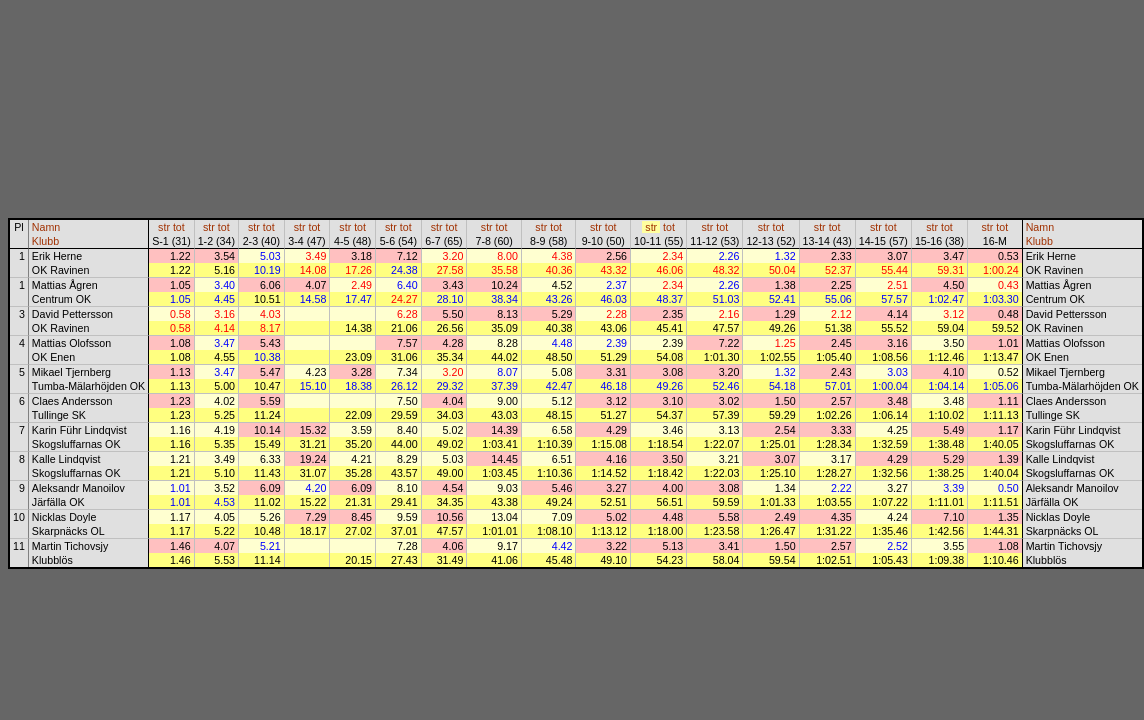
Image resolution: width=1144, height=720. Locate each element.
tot (179, 227)
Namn (46, 227)
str (164, 227)
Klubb (45, 241)
